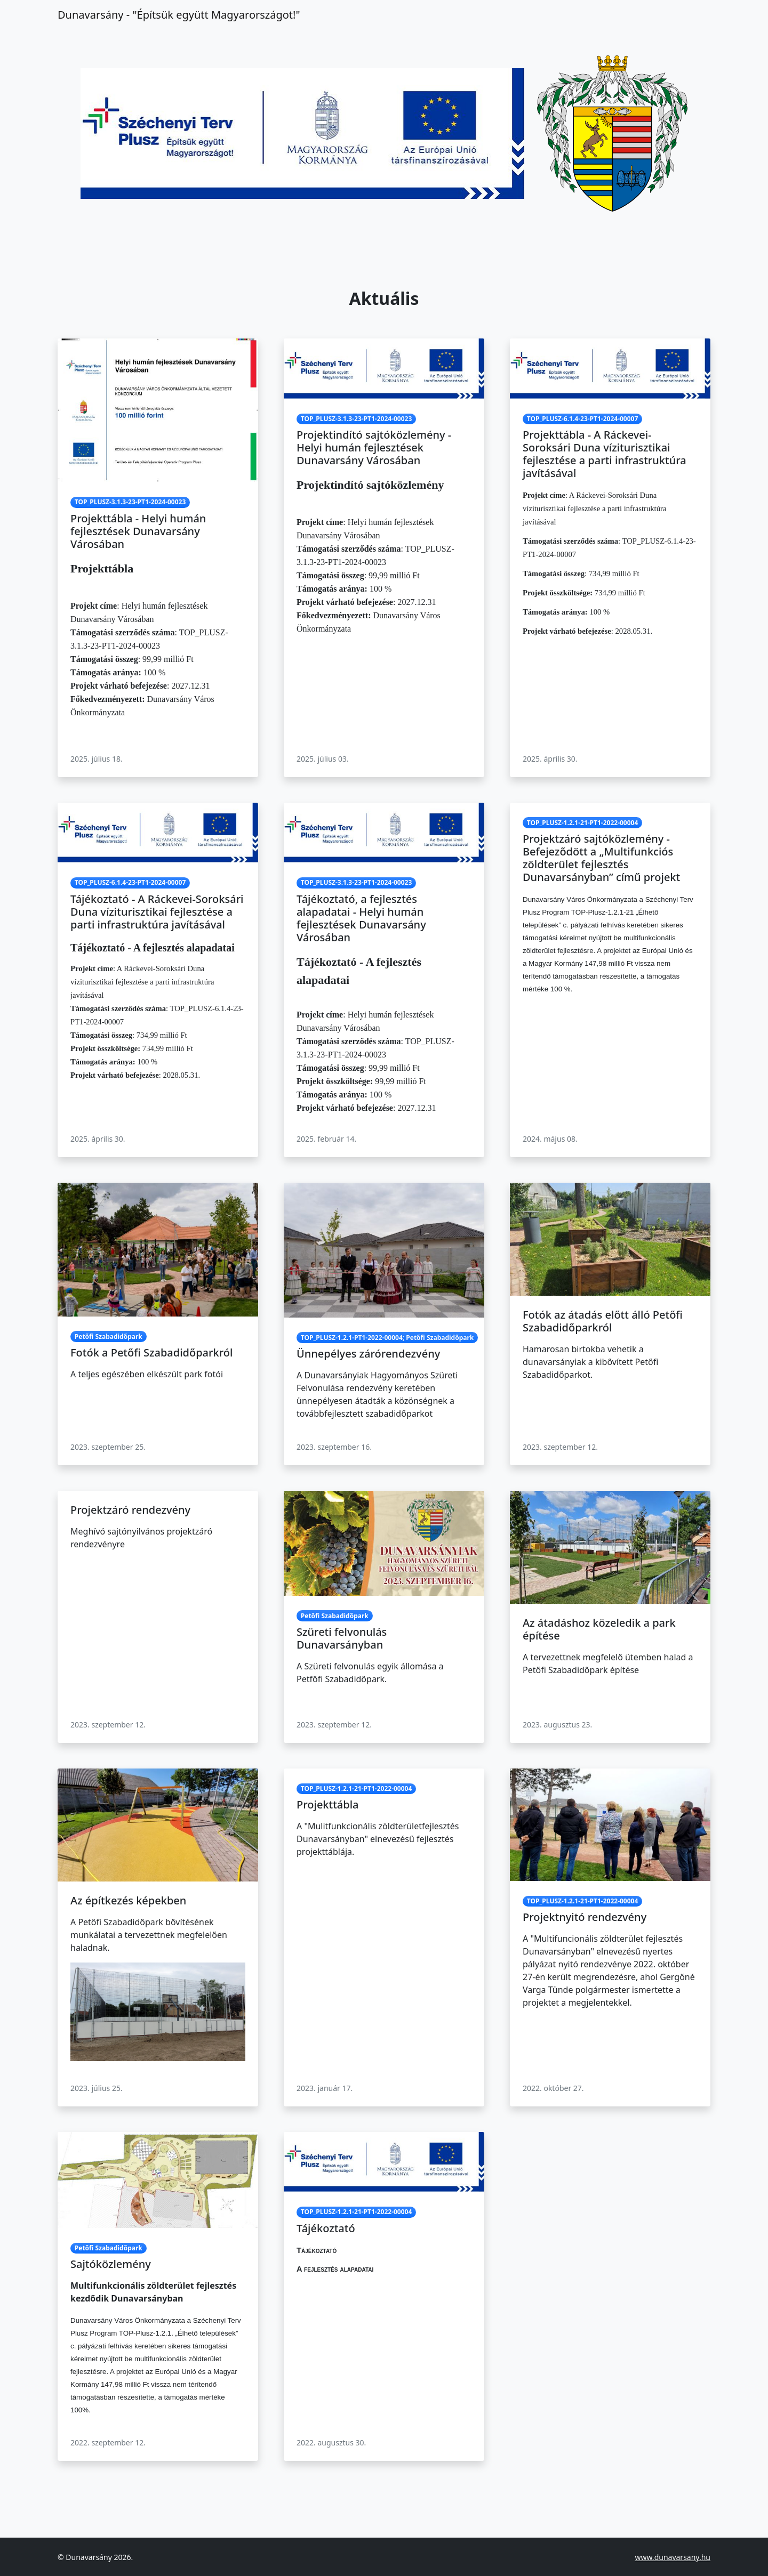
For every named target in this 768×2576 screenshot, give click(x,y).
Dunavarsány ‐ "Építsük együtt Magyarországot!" (179, 14)
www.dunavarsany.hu (672, 2557)
